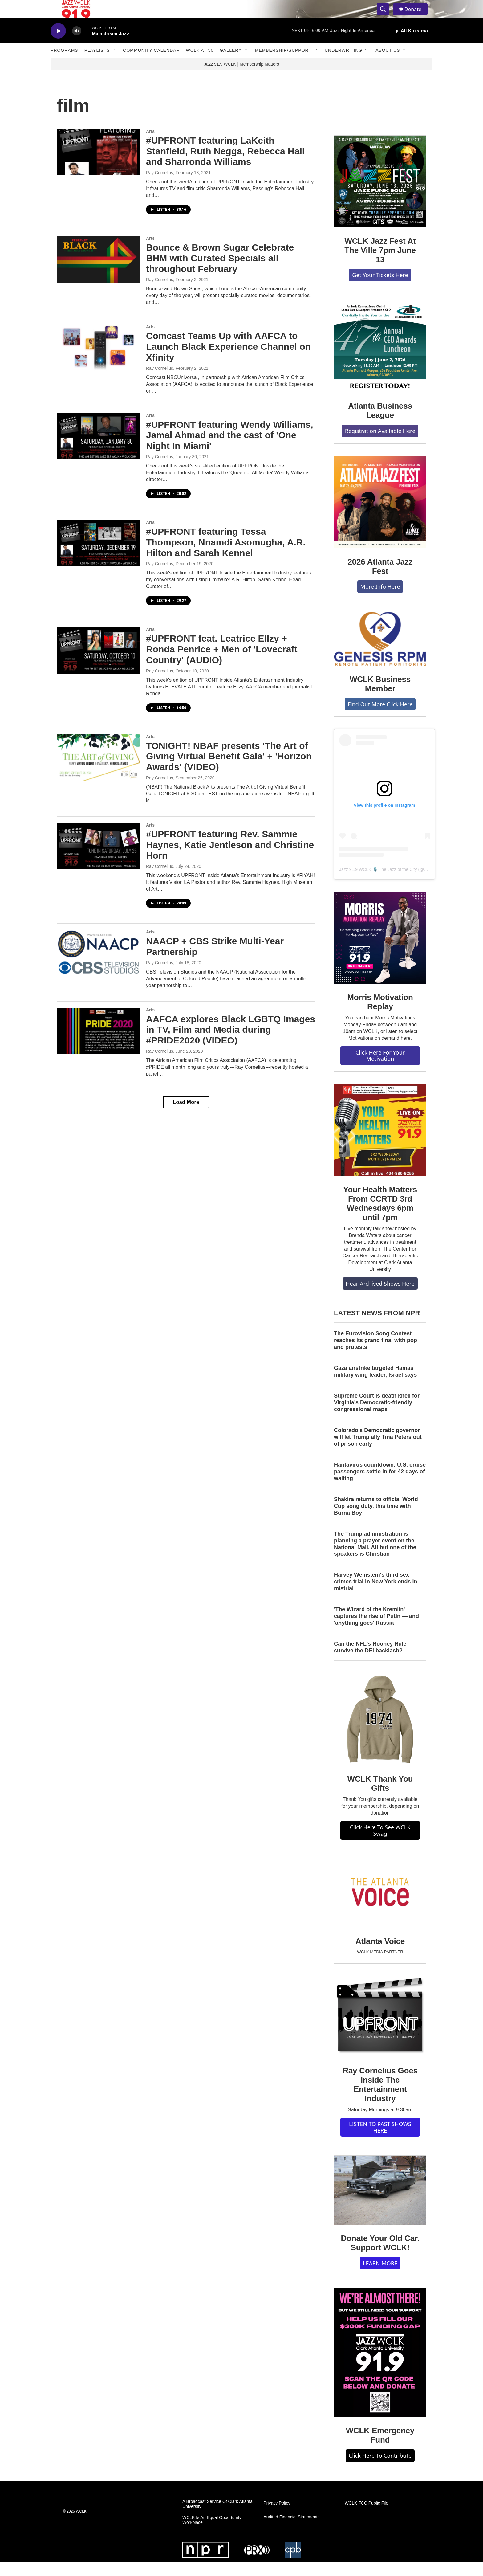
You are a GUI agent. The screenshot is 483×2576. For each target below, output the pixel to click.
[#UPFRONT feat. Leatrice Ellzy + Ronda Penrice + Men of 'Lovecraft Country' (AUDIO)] (98, 664)
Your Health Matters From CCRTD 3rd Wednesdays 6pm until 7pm (380, 1217)
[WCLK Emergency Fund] (380, 2366)
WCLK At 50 (200, 64)
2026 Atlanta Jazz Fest (380, 580)
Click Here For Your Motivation (380, 1069)
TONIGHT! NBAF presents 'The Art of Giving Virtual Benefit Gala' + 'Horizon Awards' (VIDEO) (229, 770)
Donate (416, 16)
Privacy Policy (276, 2517)
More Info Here (380, 600)
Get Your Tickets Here (380, 288)
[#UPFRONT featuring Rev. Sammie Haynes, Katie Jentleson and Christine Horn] (98, 860)
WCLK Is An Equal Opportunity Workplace (211, 2534)
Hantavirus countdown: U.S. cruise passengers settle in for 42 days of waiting (380, 1485)
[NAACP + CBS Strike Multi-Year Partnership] (98, 967)
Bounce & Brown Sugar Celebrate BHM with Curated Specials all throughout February (220, 272)
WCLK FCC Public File (366, 2517)
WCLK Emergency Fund (380, 2449)
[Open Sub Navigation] (114, 64)
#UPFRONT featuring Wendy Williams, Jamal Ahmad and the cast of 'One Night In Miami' (229, 449)
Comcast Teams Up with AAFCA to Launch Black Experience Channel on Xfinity (228, 360)
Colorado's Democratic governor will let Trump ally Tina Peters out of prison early (378, 1451)
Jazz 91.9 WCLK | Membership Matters (241, 78)
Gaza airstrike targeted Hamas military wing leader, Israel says (375, 1385)
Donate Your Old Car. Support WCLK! (380, 2256)
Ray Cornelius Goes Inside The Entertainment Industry (380, 2098)
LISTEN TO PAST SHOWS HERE (380, 2141)
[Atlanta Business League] (380, 360)
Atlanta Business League (380, 424)
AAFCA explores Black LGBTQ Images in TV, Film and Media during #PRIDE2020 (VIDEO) (230, 1043)
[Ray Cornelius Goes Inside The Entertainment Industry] (380, 2030)
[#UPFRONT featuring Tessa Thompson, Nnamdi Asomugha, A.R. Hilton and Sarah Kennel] (98, 557)
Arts (150, 145)
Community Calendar (151, 64)
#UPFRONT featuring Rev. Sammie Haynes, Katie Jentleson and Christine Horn (230, 859)
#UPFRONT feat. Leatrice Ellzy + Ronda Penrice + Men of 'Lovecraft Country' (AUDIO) (221, 663)
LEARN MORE (380, 2277)
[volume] (76, 45)
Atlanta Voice (380, 1955)
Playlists (97, 64)
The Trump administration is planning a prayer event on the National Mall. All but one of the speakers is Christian (375, 1558)
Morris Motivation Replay (380, 1015)
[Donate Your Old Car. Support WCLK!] (380, 2204)
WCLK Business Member (380, 697)
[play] (58, 44)
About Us (387, 64)
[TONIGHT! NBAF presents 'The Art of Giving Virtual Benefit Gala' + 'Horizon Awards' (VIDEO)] (98, 771)
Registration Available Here (380, 444)
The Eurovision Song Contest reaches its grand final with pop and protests (375, 1354)
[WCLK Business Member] (380, 653)
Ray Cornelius (159, 186)
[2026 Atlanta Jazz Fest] (380, 516)
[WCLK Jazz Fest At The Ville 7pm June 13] (380, 195)
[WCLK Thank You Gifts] (380, 1733)
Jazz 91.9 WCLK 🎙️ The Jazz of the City (378, 883)
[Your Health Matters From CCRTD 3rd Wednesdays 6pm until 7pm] (380, 1144)
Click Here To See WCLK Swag (380, 1844)
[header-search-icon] (386, 16)
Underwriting (343, 64)
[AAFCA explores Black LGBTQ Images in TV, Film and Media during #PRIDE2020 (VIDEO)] (98, 1045)
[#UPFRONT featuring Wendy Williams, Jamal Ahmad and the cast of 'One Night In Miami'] (98, 450)
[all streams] (410, 44)
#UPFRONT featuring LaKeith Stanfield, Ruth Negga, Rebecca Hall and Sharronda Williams (225, 165)
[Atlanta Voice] (380, 1907)
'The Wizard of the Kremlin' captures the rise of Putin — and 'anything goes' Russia (376, 1630)
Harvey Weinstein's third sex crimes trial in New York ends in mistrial (375, 1595)
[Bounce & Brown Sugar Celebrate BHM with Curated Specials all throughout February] (98, 273)
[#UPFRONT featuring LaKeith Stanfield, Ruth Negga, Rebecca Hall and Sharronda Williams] (98, 166)
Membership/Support (283, 64)
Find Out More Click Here (380, 718)
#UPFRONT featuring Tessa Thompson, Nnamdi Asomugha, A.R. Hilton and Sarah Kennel (226, 556)
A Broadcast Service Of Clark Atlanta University (217, 2518)
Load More (186, 1116)
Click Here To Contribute (380, 2469)
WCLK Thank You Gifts (380, 1797)
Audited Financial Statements (291, 2531)
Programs (64, 64)
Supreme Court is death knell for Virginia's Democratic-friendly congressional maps (377, 1416)
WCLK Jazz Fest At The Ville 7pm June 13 (380, 264)
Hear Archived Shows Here (380, 1297)
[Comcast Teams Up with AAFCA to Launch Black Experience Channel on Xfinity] (98, 361)
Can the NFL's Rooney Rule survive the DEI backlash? (370, 1661)
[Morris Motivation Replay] (380, 952)
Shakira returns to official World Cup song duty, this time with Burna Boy (376, 1520)
